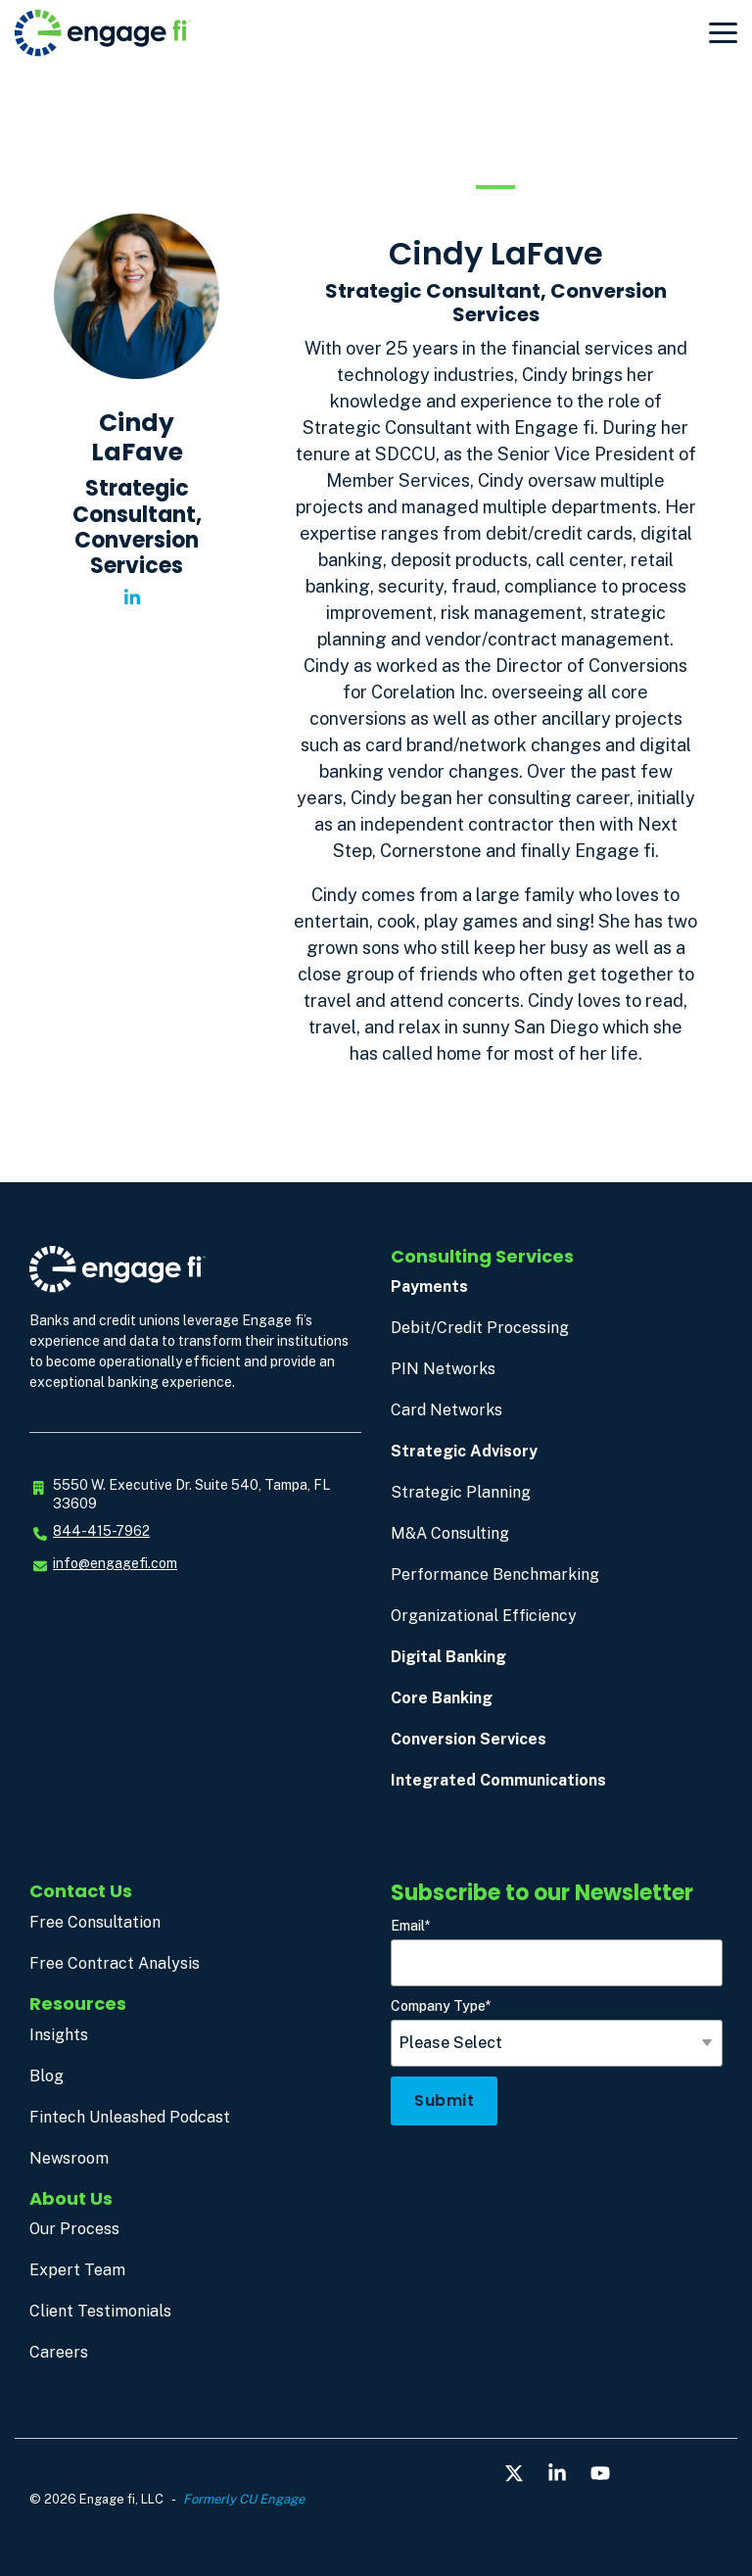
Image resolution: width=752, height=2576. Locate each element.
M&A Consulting (450, 1533)
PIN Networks (443, 1369)
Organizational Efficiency (484, 1615)
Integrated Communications (498, 1780)
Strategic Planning (461, 1492)
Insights (58, 2035)
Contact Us (80, 1891)
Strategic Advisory (464, 1451)
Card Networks (446, 1410)
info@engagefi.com (115, 1563)
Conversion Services (468, 1739)
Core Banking (442, 1698)
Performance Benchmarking (495, 1574)
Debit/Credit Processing (480, 1327)
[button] (723, 31)
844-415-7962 (101, 1531)
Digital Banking (448, 1656)
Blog (46, 2076)
